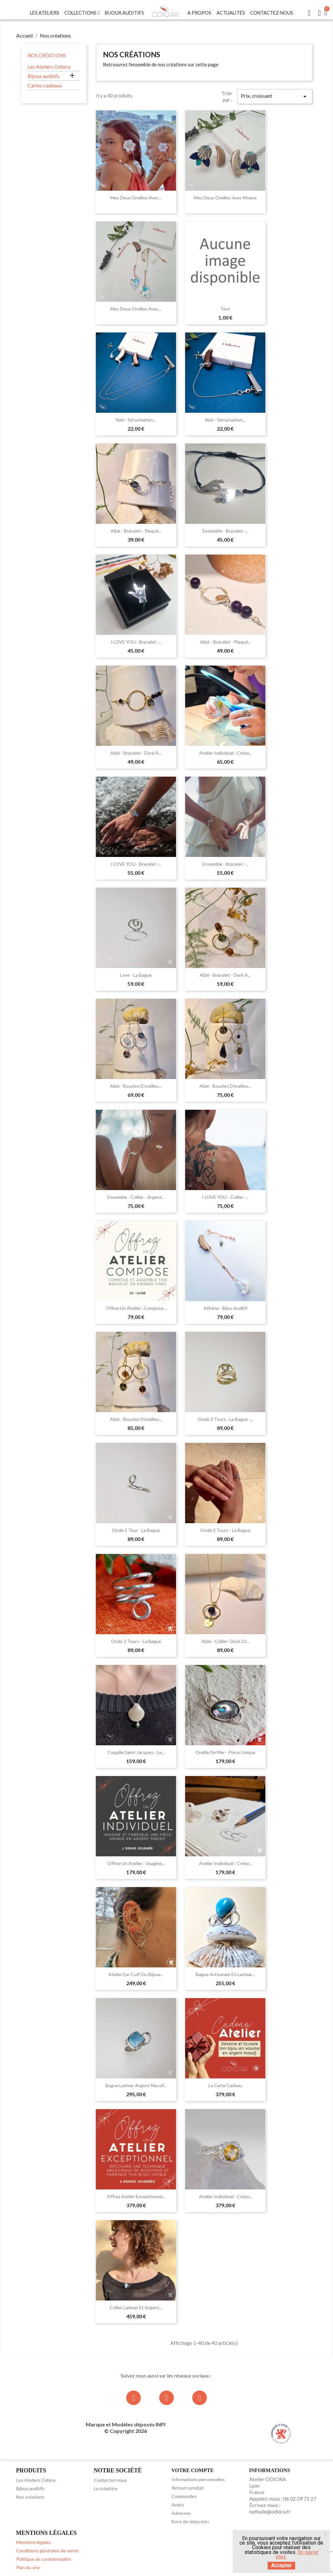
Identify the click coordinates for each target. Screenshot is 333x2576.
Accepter (281, 2565)
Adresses (181, 2513)
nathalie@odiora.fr (270, 2511)
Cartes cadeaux (45, 85)
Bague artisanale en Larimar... (225, 1974)
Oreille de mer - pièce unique (225, 1752)
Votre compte (193, 2470)
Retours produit (188, 2488)
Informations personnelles (198, 2479)
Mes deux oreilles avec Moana (225, 197)
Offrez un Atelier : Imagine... (136, 1863)
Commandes (184, 2496)
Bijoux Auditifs (124, 13)
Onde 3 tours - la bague (136, 1641)
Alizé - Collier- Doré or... (225, 1641)
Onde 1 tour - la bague (136, 1530)
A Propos (199, 13)
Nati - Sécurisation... (136, 419)
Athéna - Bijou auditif (225, 1308)
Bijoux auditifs (44, 76)
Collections (82, 13)
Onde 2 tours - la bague (225, 1530)
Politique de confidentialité (43, 2559)
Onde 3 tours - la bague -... (225, 1419)
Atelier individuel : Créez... (225, 753)
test (225, 308)
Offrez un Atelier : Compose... (136, 1308)
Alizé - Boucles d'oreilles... (136, 1086)
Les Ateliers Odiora (49, 66)
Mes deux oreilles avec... (135, 197)
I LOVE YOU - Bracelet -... (136, 642)
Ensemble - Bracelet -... (225, 531)
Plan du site (28, 2567)
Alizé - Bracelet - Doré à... (135, 753)
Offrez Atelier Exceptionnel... (136, 2196)
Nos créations (47, 55)
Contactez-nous (271, 13)
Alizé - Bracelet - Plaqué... (136, 531)
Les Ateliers (44, 13)
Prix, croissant (275, 96)
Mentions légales (33, 2542)
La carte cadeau (225, 2085)
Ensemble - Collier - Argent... (136, 1197)
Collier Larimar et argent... (136, 2307)
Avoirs (178, 2504)
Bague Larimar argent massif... (135, 2085)
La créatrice (105, 2488)
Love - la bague (136, 975)
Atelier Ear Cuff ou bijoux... (135, 1974)
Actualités (230, 13)
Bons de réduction (190, 2521)
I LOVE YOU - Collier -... (225, 1197)
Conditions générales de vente (47, 2550)
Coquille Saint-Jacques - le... (136, 1752)
